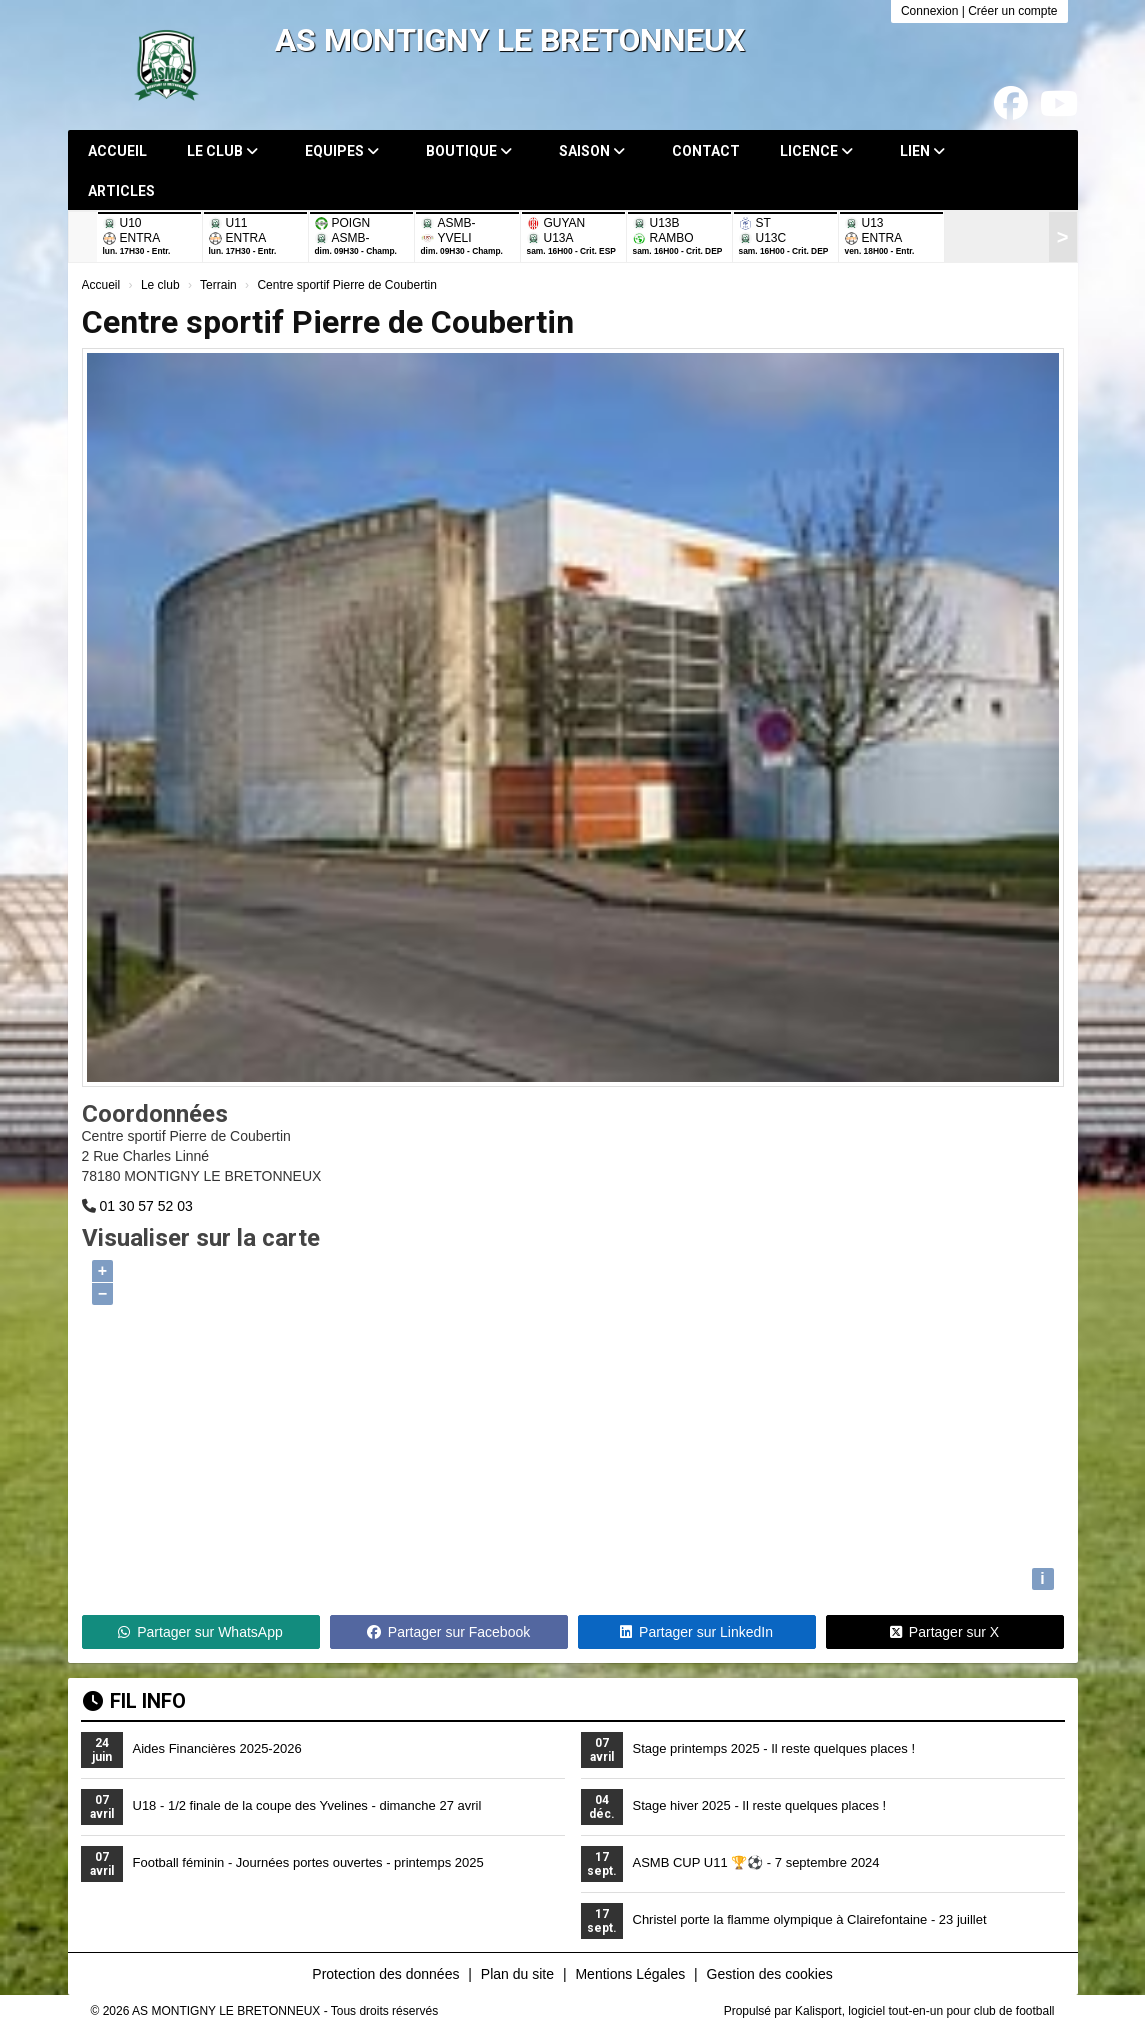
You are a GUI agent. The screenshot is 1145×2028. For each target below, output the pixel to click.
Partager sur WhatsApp (200, 1632)
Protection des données (385, 1974)
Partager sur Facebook (448, 1632)
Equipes (342, 151)
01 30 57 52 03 (145, 1206)
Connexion (929, 11)
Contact (706, 151)
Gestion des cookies (770, 1974)
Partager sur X (944, 1632)
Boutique (469, 151)
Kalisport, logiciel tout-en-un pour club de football (925, 2011)
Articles (121, 191)
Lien (922, 151)
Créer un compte (1012, 11)
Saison (592, 151)
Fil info (134, 1701)
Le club (222, 151)
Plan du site (517, 1974)
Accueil (117, 151)
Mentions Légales (630, 1974)
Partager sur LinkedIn (696, 1632)
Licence (816, 151)
